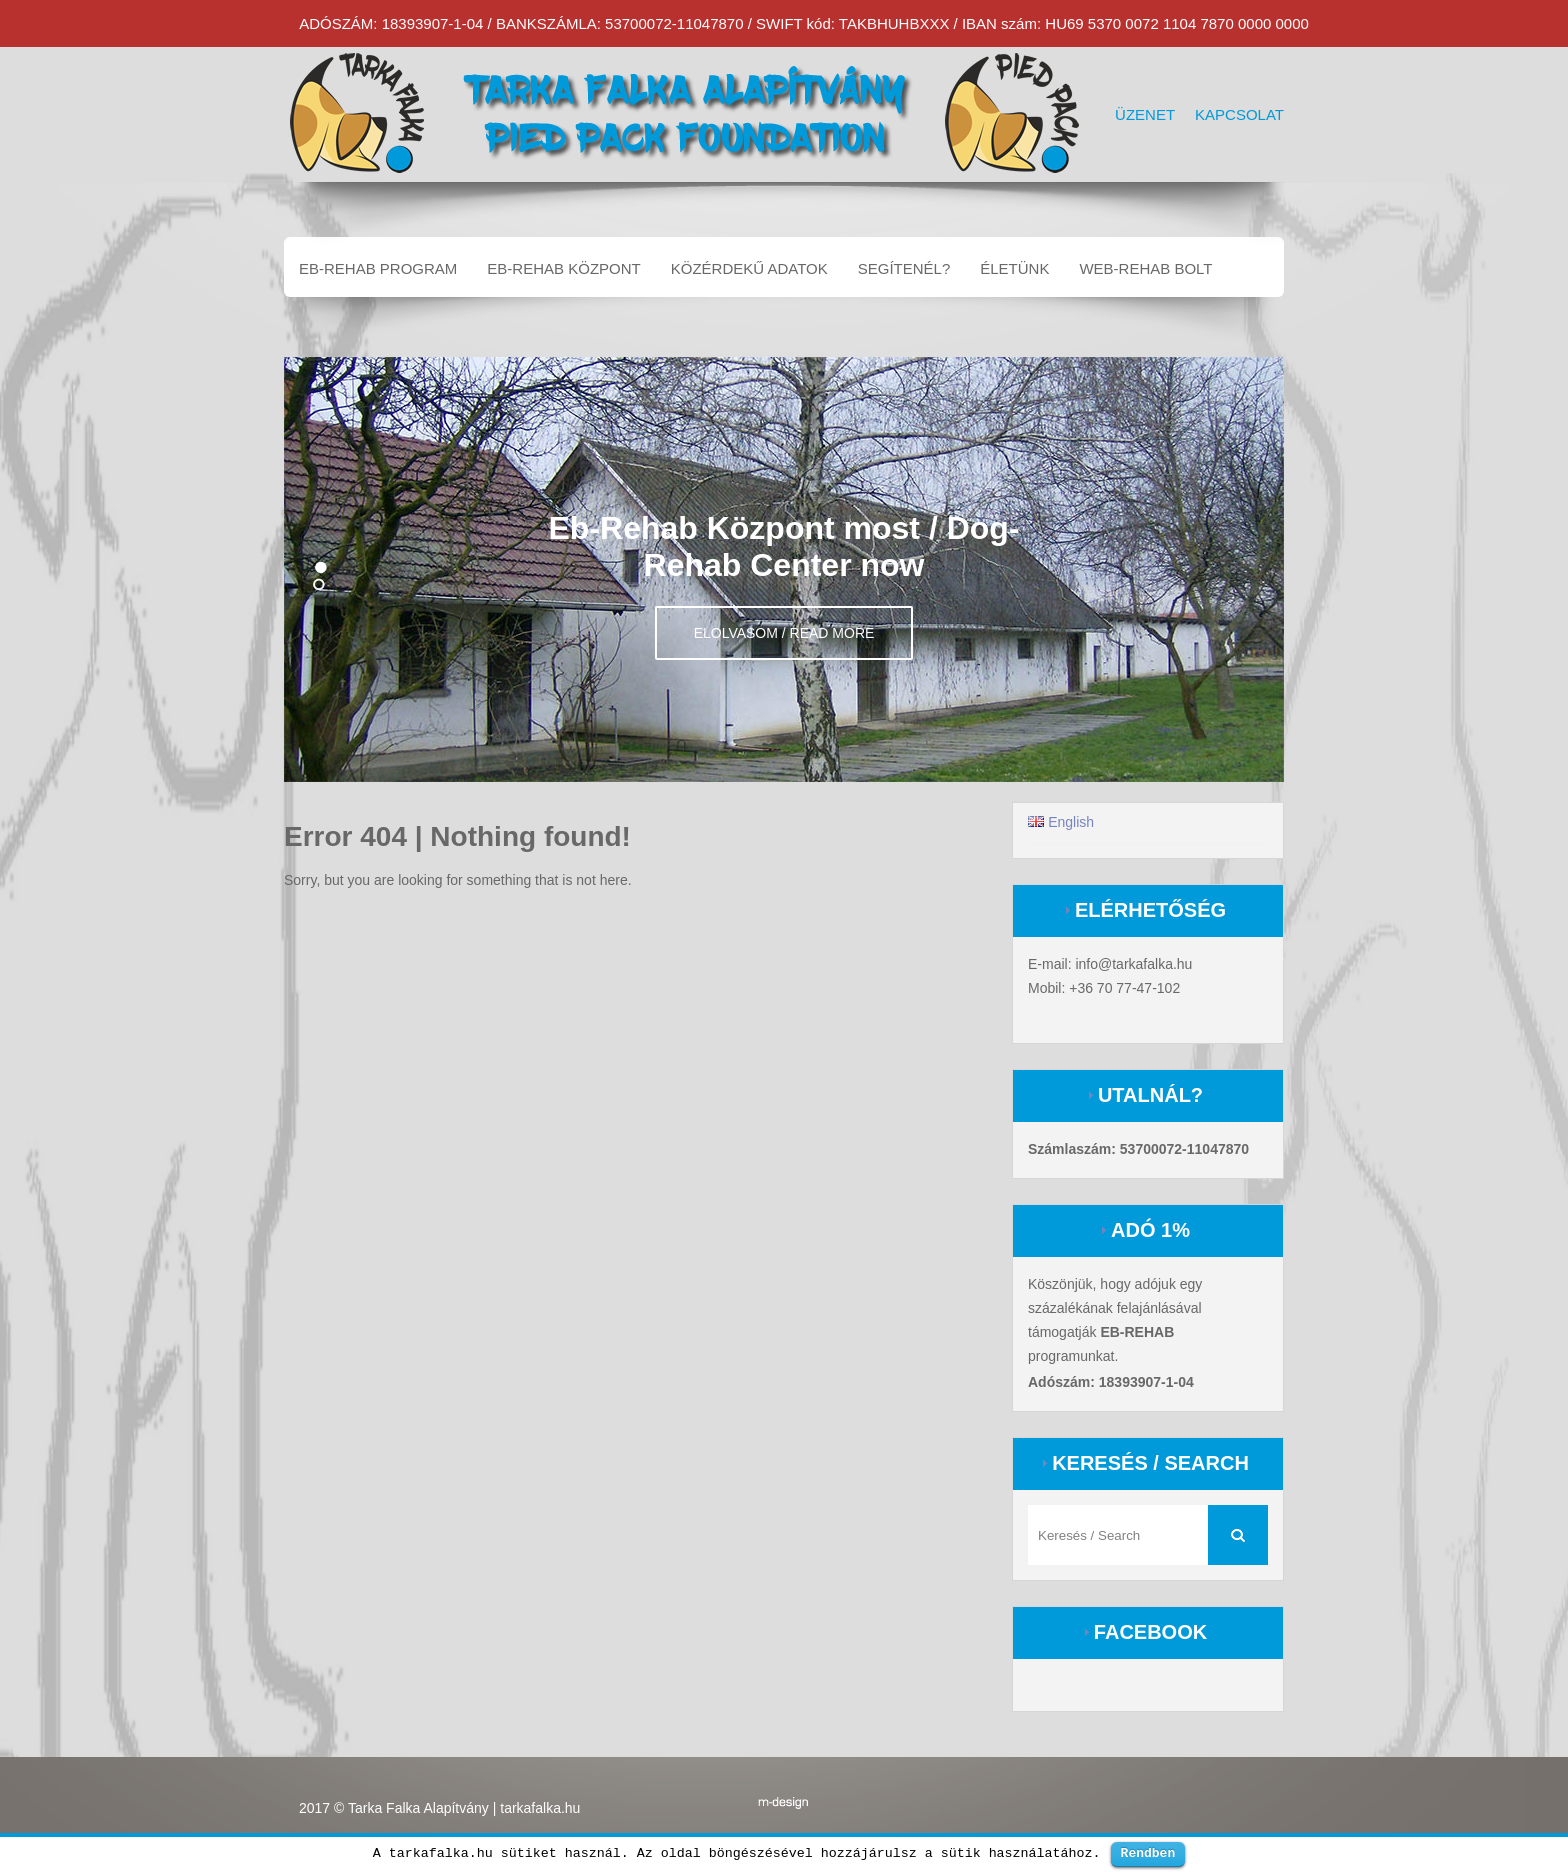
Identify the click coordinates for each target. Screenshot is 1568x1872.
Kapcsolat (1239, 114)
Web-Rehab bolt (1145, 268)
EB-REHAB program (378, 268)
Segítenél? (904, 268)
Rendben (1148, 1853)
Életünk (1014, 268)
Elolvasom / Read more (784, 633)
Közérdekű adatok (749, 268)
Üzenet (1145, 114)
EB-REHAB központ (563, 268)
